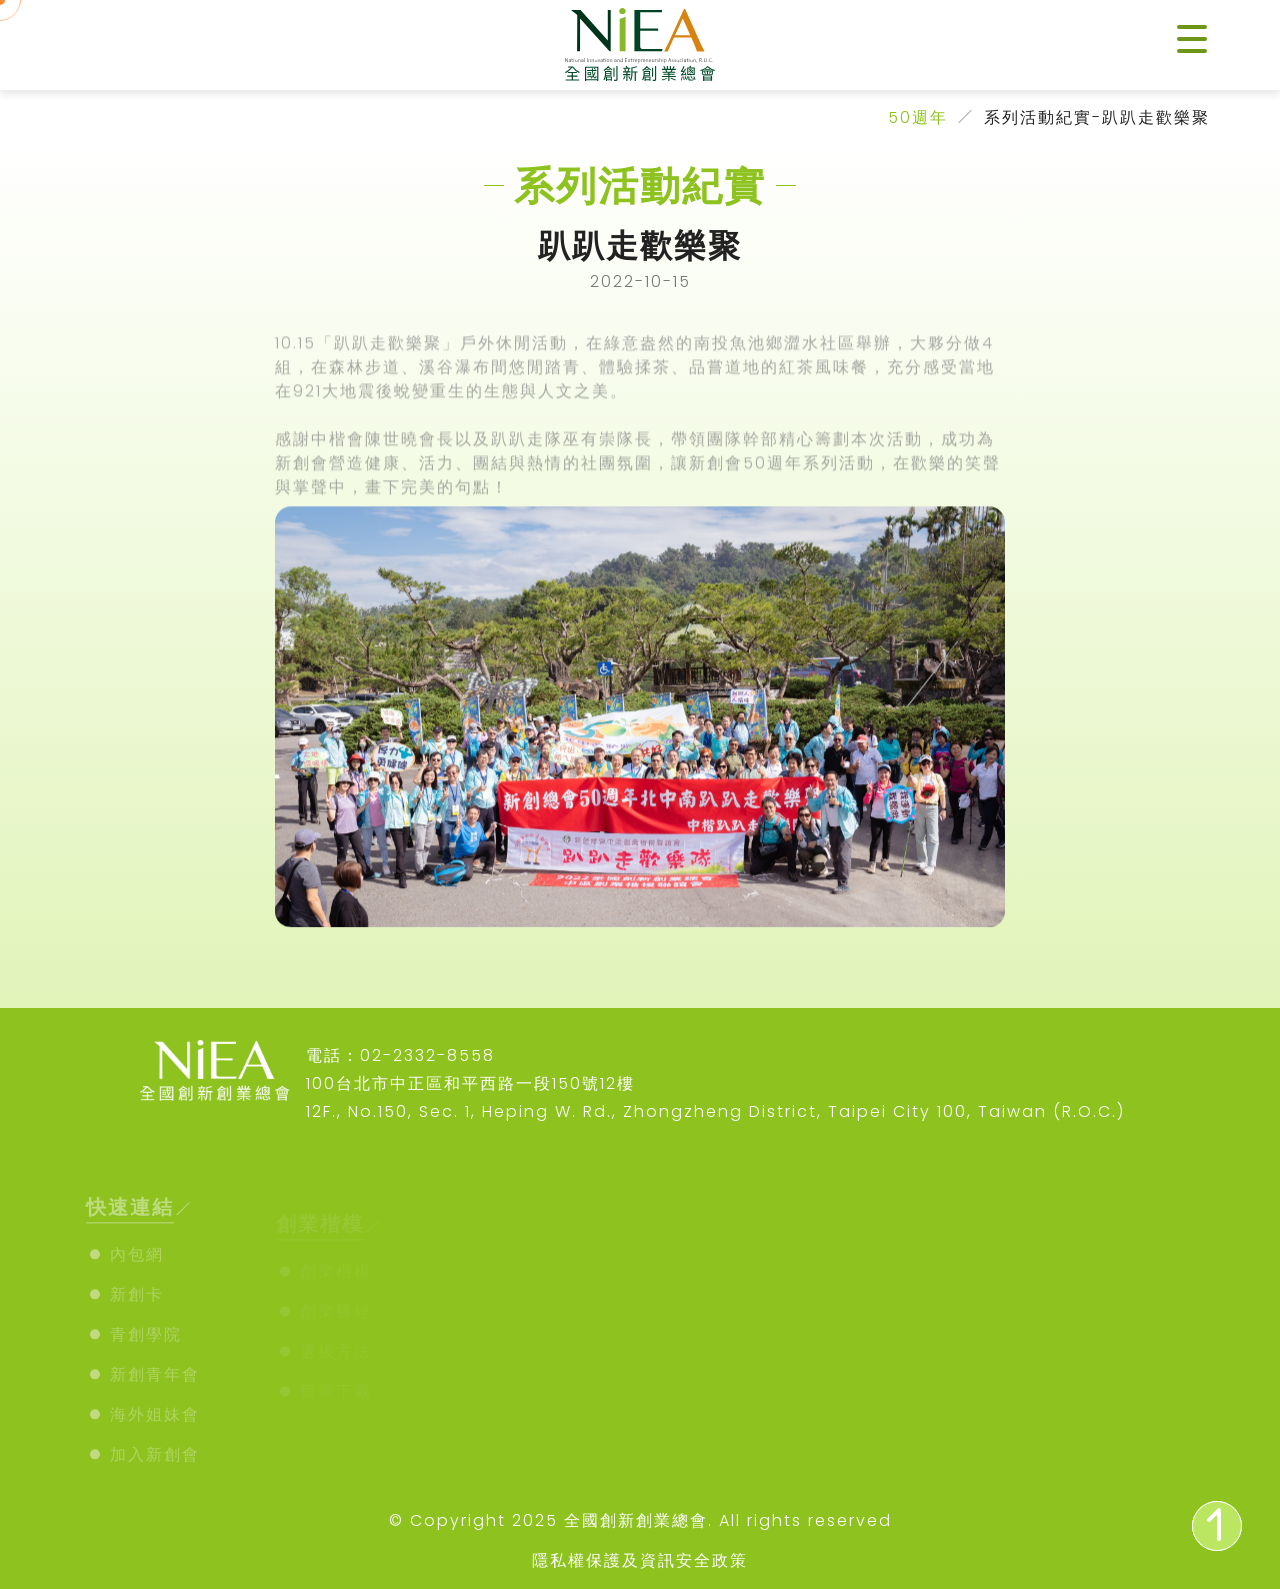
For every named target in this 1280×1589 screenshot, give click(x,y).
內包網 (137, 1263)
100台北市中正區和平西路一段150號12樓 (470, 1083)
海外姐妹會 (155, 1423)
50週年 (918, 117)
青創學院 (146, 1343)
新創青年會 (155, 1383)
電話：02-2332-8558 (400, 1055)
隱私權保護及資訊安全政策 (640, 1560)
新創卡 (137, 1303)
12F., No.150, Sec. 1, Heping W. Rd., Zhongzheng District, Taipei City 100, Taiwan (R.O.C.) (715, 1111)
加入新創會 (155, 1463)
